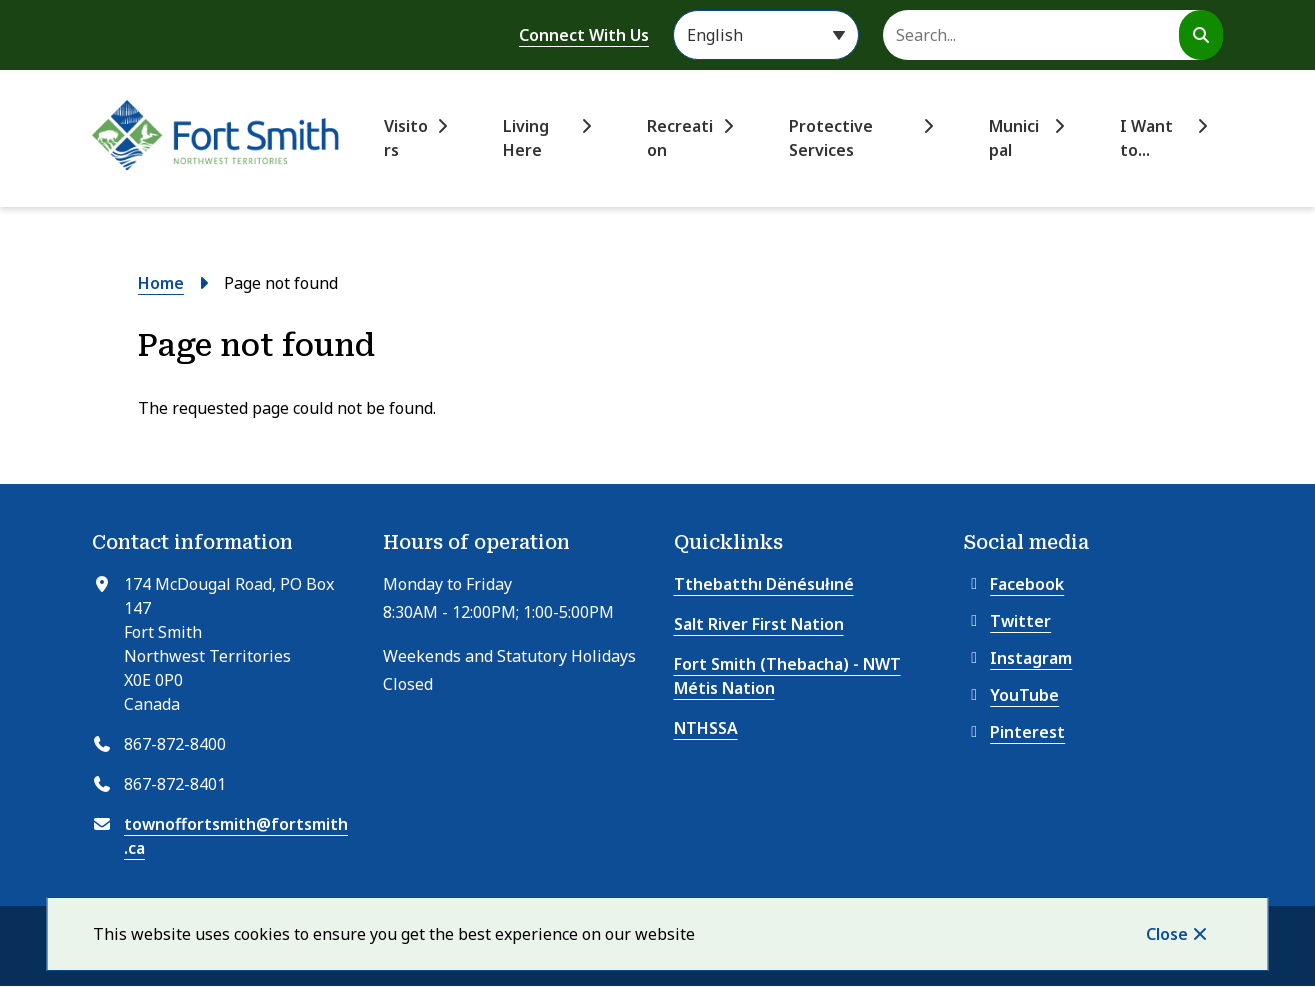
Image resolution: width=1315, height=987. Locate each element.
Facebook (1014, 584)
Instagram (1018, 658)
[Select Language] (766, 35)
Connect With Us (584, 35)
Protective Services (831, 138)
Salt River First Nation (759, 624)
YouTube (1011, 695)
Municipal (1014, 138)
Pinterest (1014, 732)
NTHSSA (706, 728)
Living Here (526, 138)
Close (1167, 934)
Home (161, 283)
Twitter (1007, 621)
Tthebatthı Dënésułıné (764, 584)
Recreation (680, 138)
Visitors (406, 138)
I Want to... (1146, 138)
